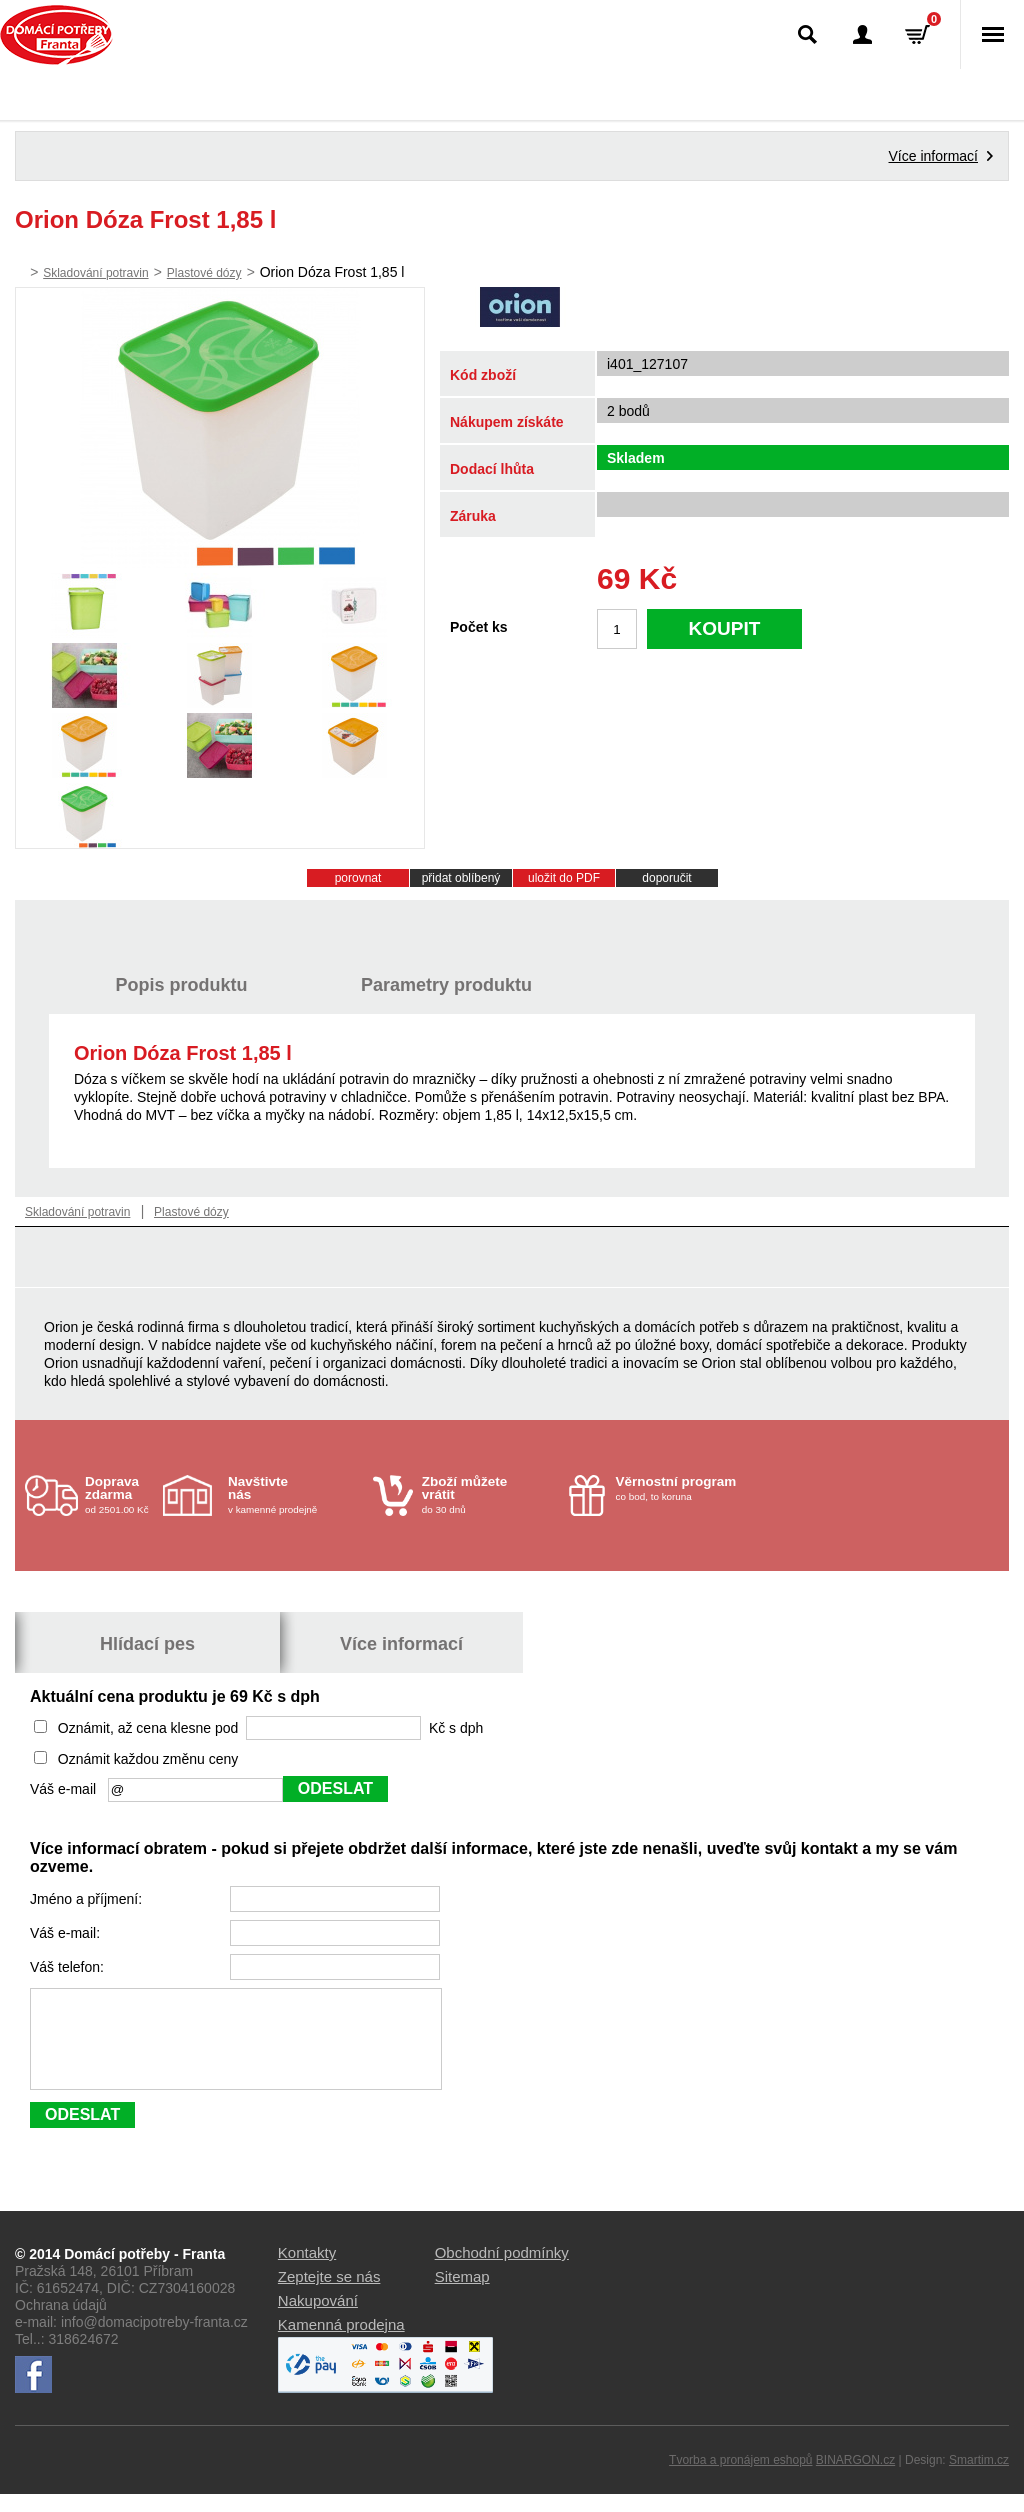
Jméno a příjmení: (88, 1899)
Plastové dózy (204, 273)
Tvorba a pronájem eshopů (740, 2478)
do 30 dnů (489, 1494)
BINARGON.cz (855, 2478)
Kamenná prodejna (341, 2342)
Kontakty (307, 2270)
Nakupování (318, 2318)
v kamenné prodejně (295, 1494)
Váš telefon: (69, 1967)
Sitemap (462, 2294)
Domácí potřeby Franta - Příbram (56, 35)
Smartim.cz (979, 2478)
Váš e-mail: (67, 1933)
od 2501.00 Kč (121, 1494)
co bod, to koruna (683, 1488)
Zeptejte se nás (329, 2294)
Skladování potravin (95, 273)
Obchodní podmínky (502, 2270)
